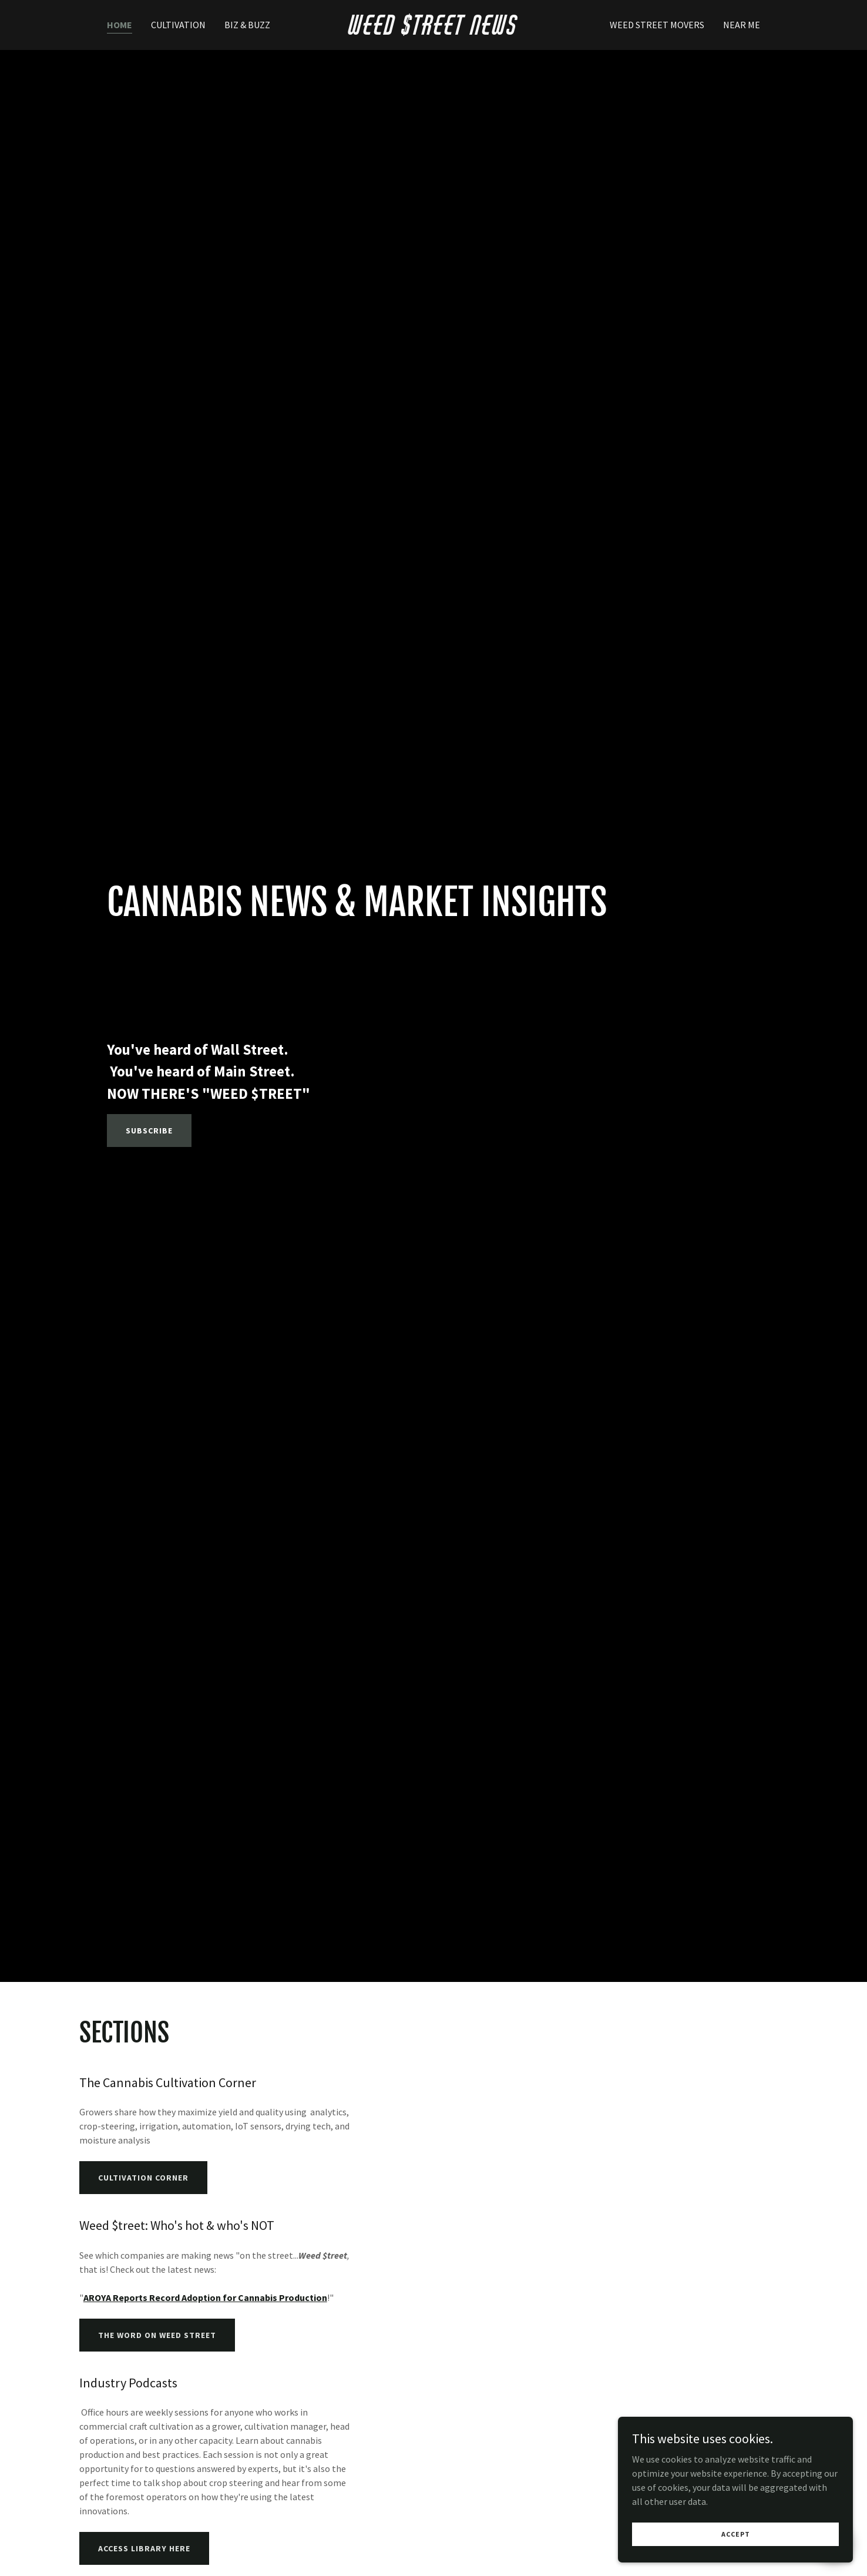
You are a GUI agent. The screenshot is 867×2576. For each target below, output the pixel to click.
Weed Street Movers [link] (657, 25)
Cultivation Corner (143, 2177)
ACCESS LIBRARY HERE (144, 2548)
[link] (434, 31)
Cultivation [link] (178, 25)
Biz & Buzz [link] (247, 25)
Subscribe (149, 1130)
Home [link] (119, 25)
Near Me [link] (741, 25)
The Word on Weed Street (157, 2335)
